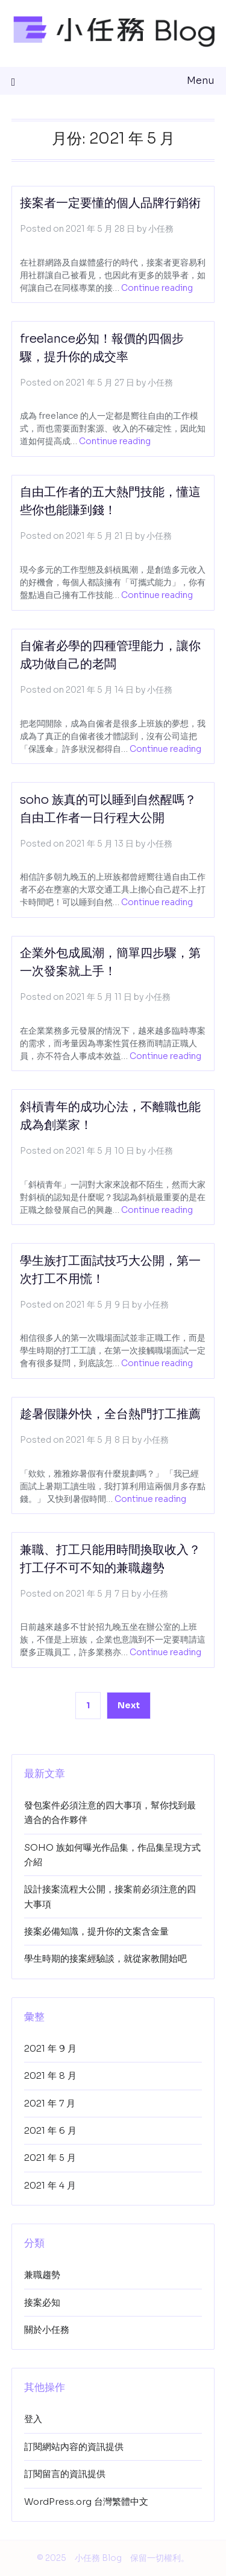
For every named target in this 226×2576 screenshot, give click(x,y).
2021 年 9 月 (50, 2048)
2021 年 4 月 (50, 2185)
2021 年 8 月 (50, 2075)
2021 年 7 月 (49, 2103)
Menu (201, 80)
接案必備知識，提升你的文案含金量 (96, 1931)
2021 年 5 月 (50, 2157)
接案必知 (42, 2302)
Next (129, 1705)
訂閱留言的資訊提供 (64, 2473)
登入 (33, 2419)
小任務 (161, 228)
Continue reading (157, 287)
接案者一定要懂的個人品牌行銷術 (110, 203)
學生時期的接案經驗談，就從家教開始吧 (105, 1958)
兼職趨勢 (42, 2274)
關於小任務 (46, 2329)
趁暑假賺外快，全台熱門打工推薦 (110, 1414)
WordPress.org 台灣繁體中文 (86, 2501)
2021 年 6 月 (50, 2130)
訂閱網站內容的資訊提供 (74, 2446)
